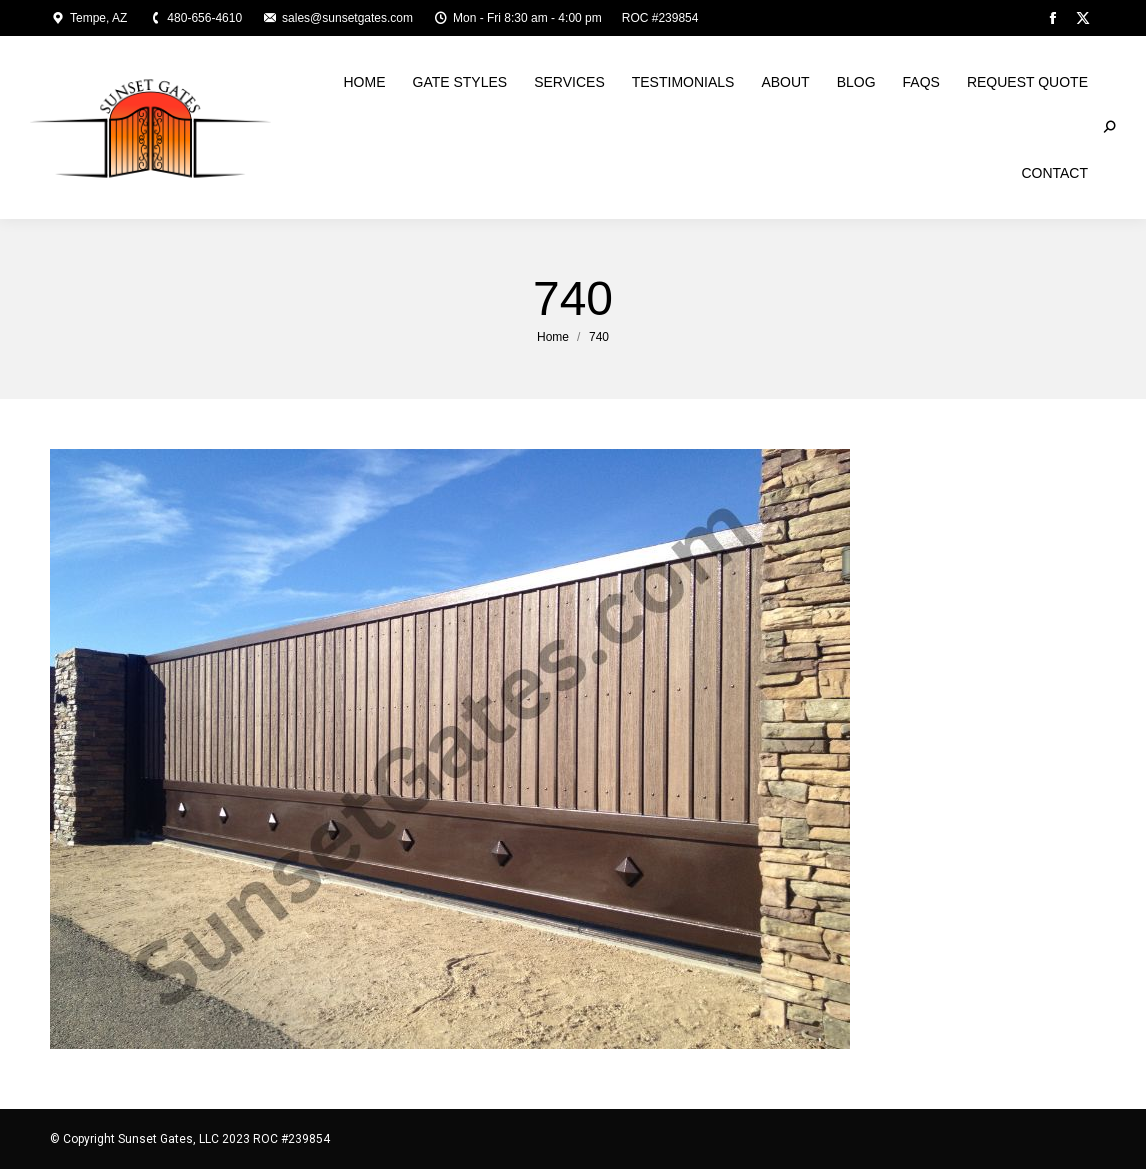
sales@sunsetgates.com (337, 18)
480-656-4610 (194, 18)
